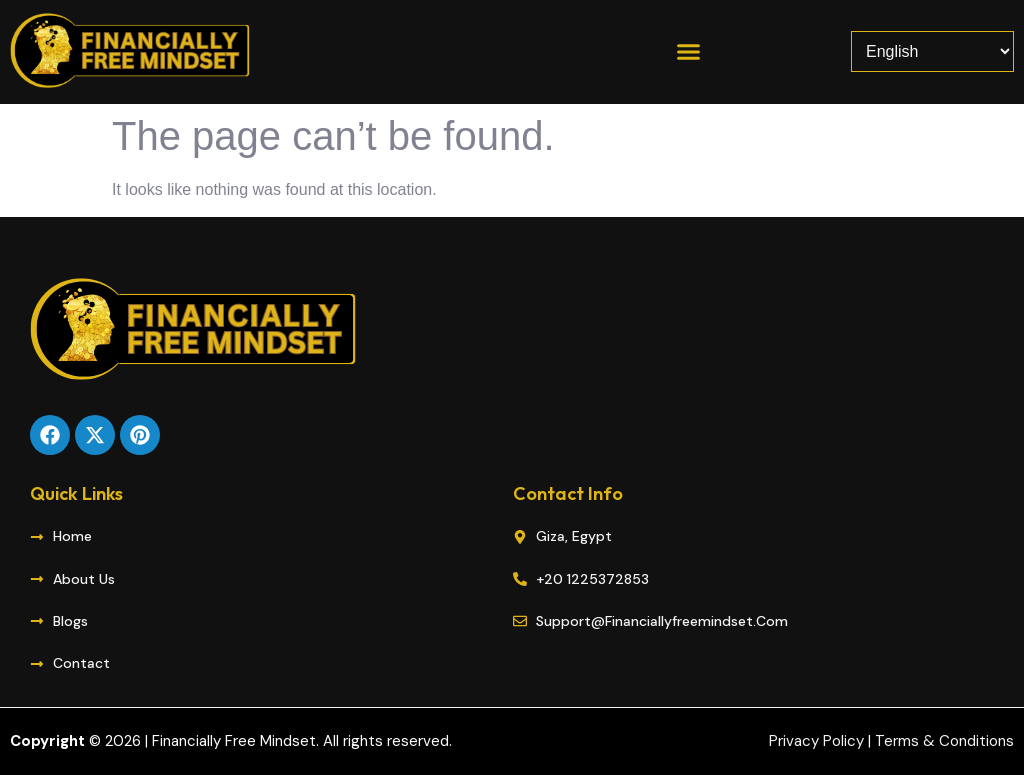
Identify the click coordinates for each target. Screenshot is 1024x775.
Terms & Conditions (944, 741)
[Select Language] (932, 51)
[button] (688, 52)
